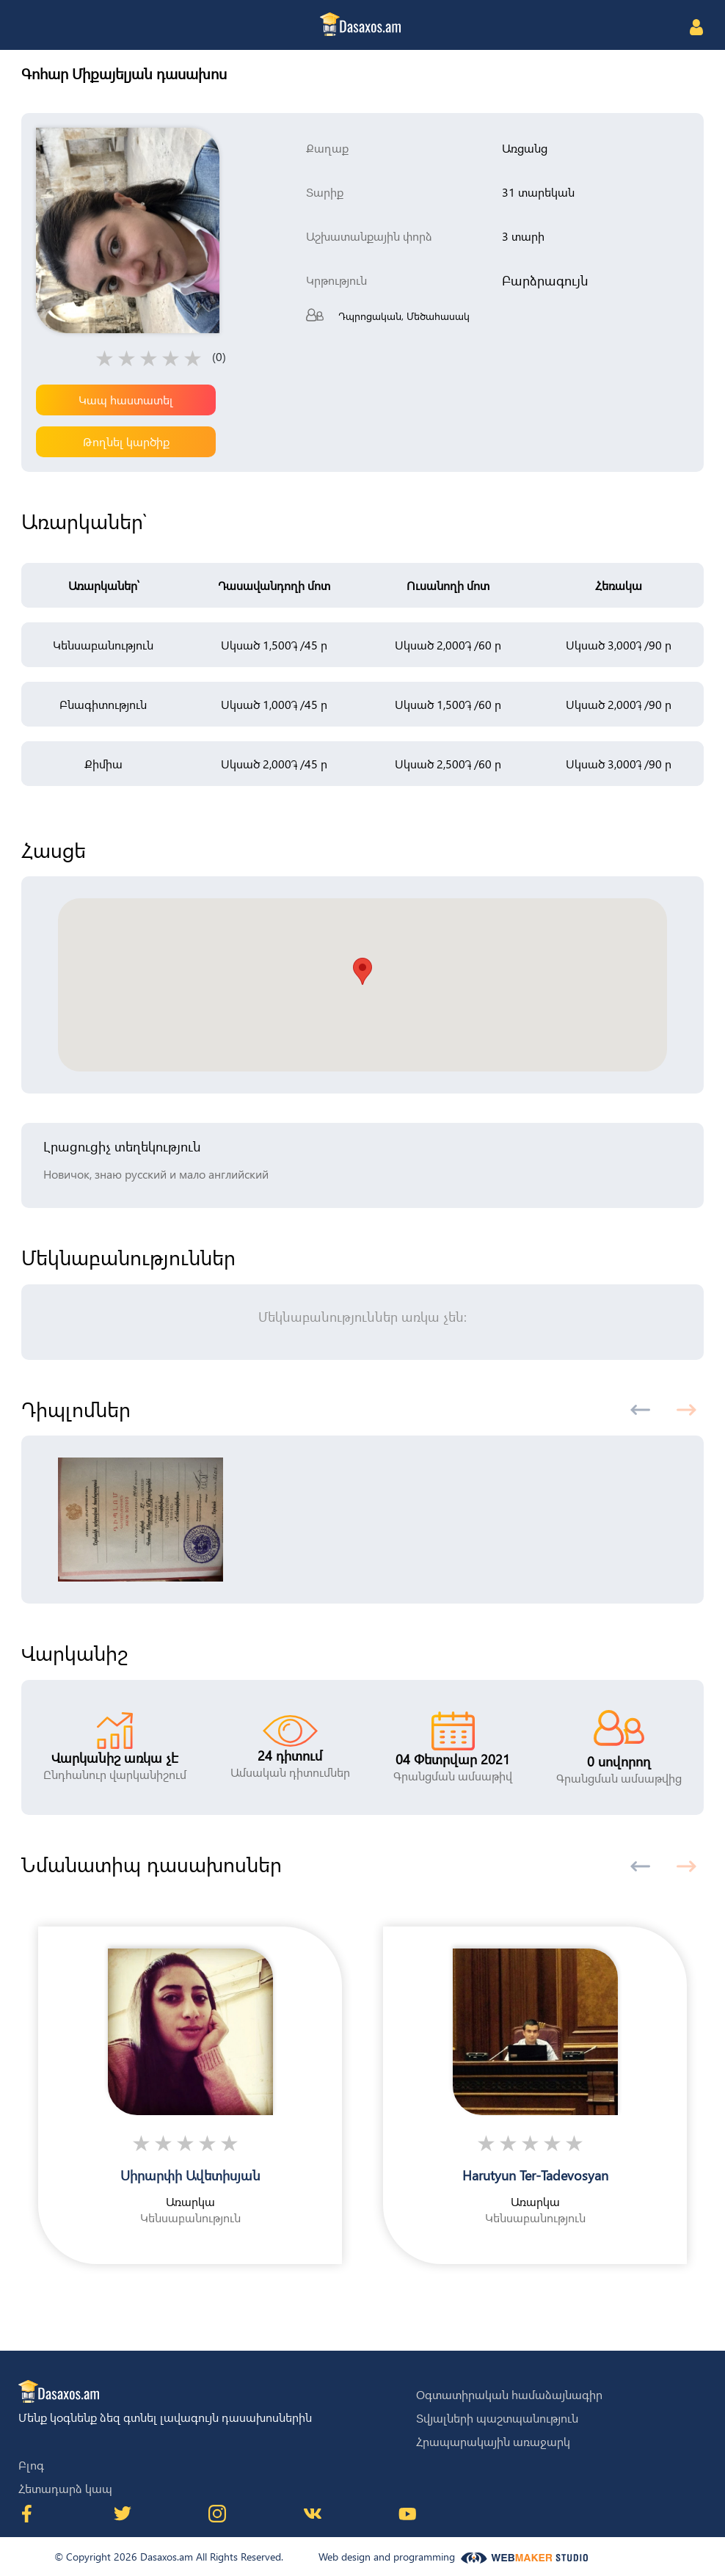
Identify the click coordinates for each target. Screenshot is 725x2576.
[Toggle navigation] (30, 26)
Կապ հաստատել (126, 399)
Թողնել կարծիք (126, 441)
